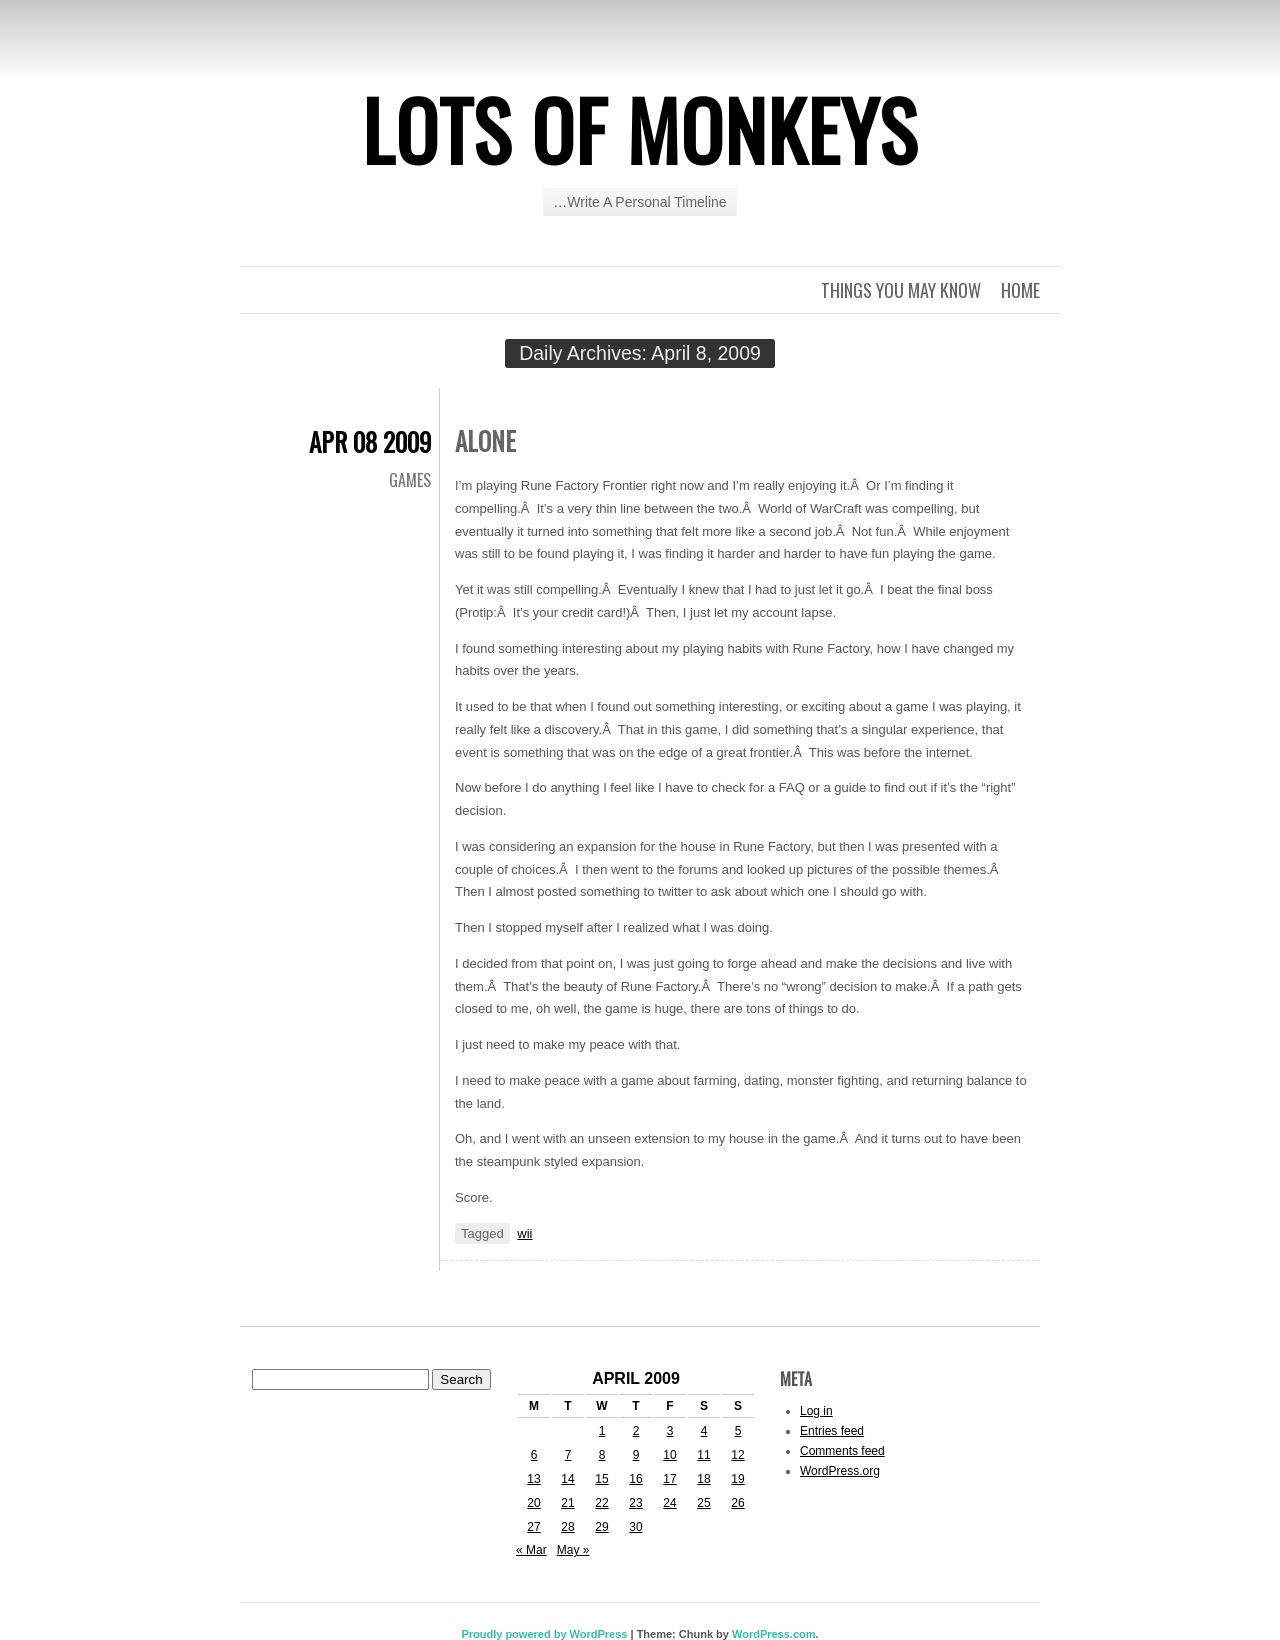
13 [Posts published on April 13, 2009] (533, 1479)
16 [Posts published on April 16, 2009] (635, 1479)
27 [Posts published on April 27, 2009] (533, 1527)
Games (410, 480)
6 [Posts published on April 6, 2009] (534, 1455)
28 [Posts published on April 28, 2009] (567, 1527)
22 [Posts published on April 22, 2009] (601, 1503)
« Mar (531, 1550)
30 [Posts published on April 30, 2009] (635, 1527)
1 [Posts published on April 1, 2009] (602, 1431)
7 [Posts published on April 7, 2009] (568, 1455)
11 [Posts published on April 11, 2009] (703, 1455)
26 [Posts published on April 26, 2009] (737, 1503)
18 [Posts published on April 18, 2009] (703, 1479)
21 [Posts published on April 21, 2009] (567, 1503)
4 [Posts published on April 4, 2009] (704, 1431)
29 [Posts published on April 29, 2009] (601, 1527)
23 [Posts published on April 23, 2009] (635, 1503)
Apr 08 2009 (370, 441)
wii (524, 1233)
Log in (816, 1411)
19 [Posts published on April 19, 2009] (737, 1479)
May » (573, 1550)
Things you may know (901, 290)
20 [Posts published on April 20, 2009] (533, 1503)
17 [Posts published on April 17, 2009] (669, 1479)
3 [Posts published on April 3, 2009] (670, 1431)
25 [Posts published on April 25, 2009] (703, 1503)
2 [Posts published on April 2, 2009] (636, 1431)
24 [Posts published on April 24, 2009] (669, 1503)
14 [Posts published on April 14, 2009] (567, 1479)
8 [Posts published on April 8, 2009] (602, 1455)
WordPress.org (840, 1471)
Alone (485, 440)
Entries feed (832, 1431)
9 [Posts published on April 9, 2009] (636, 1455)
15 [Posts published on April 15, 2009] (601, 1479)
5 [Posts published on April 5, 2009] (738, 1431)
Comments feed (842, 1451)
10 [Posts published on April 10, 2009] (669, 1455)
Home (1020, 290)
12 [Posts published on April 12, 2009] (737, 1455)
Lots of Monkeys (640, 129)
